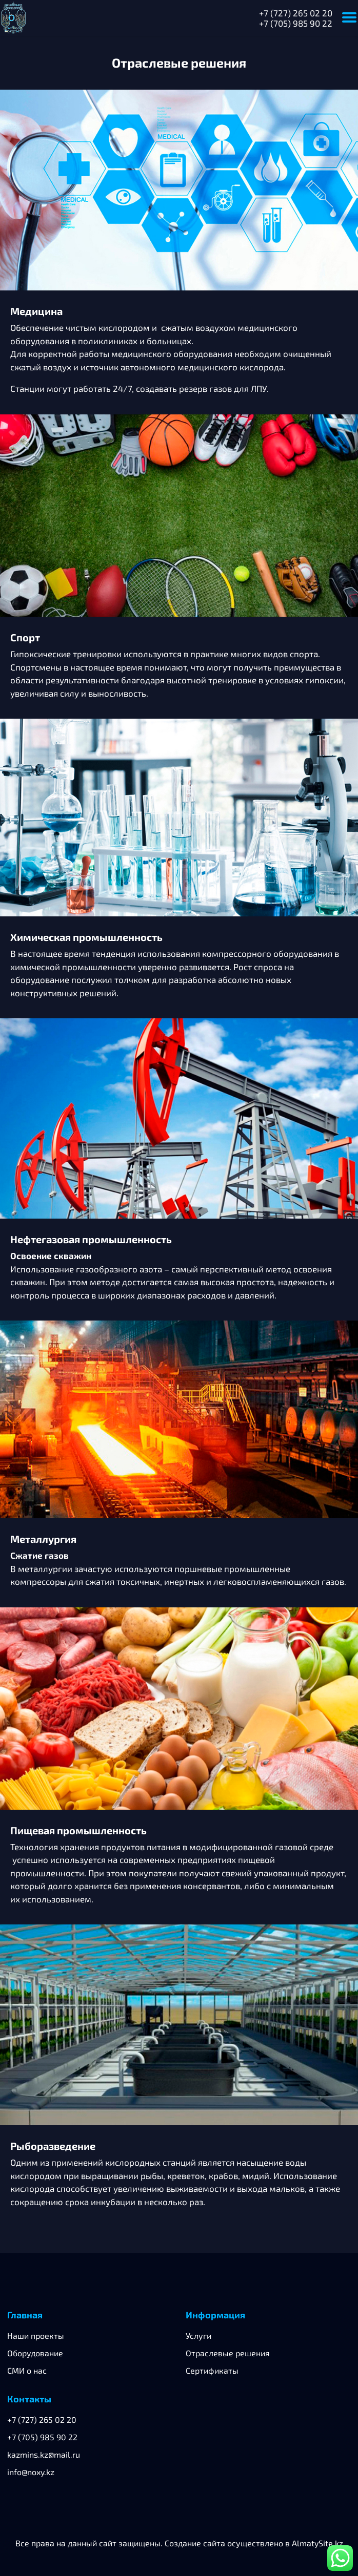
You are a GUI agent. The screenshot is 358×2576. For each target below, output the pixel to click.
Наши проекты (35, 2335)
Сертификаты (212, 2370)
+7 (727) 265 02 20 (295, 13)
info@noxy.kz (30, 2472)
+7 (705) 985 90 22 (295, 23)
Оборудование (35, 2353)
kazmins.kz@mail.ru (43, 2454)
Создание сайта (195, 2543)
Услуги (198, 2335)
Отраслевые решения (228, 2353)
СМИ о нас (27, 2370)
